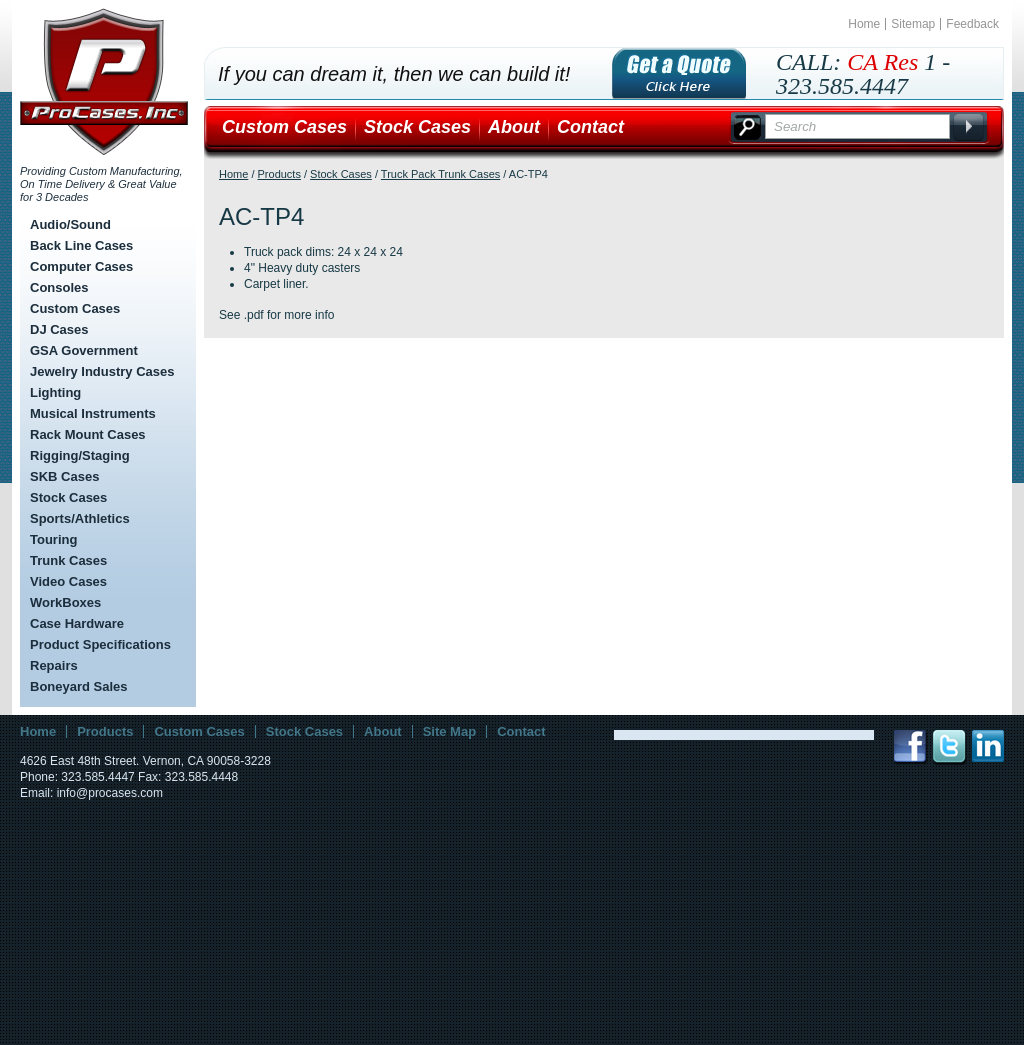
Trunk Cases (68, 560)
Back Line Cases (81, 245)
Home (864, 24)
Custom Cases (75, 308)
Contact (590, 127)
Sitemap (913, 24)
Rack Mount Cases (88, 434)
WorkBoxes (65, 602)
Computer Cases (81, 266)
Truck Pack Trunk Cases (440, 174)
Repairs (54, 665)
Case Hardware (77, 623)
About (514, 127)
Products (279, 174)
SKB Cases (64, 476)
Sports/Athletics (80, 518)
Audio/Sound (70, 224)
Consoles (59, 287)
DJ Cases (59, 329)
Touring (53, 539)
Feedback (972, 24)
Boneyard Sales (79, 686)
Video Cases (68, 581)
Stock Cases (68, 497)
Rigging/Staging (80, 455)
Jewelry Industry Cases (102, 371)
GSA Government (84, 350)
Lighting (55, 392)
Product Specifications (100, 644)
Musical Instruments (93, 413)
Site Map (449, 731)
